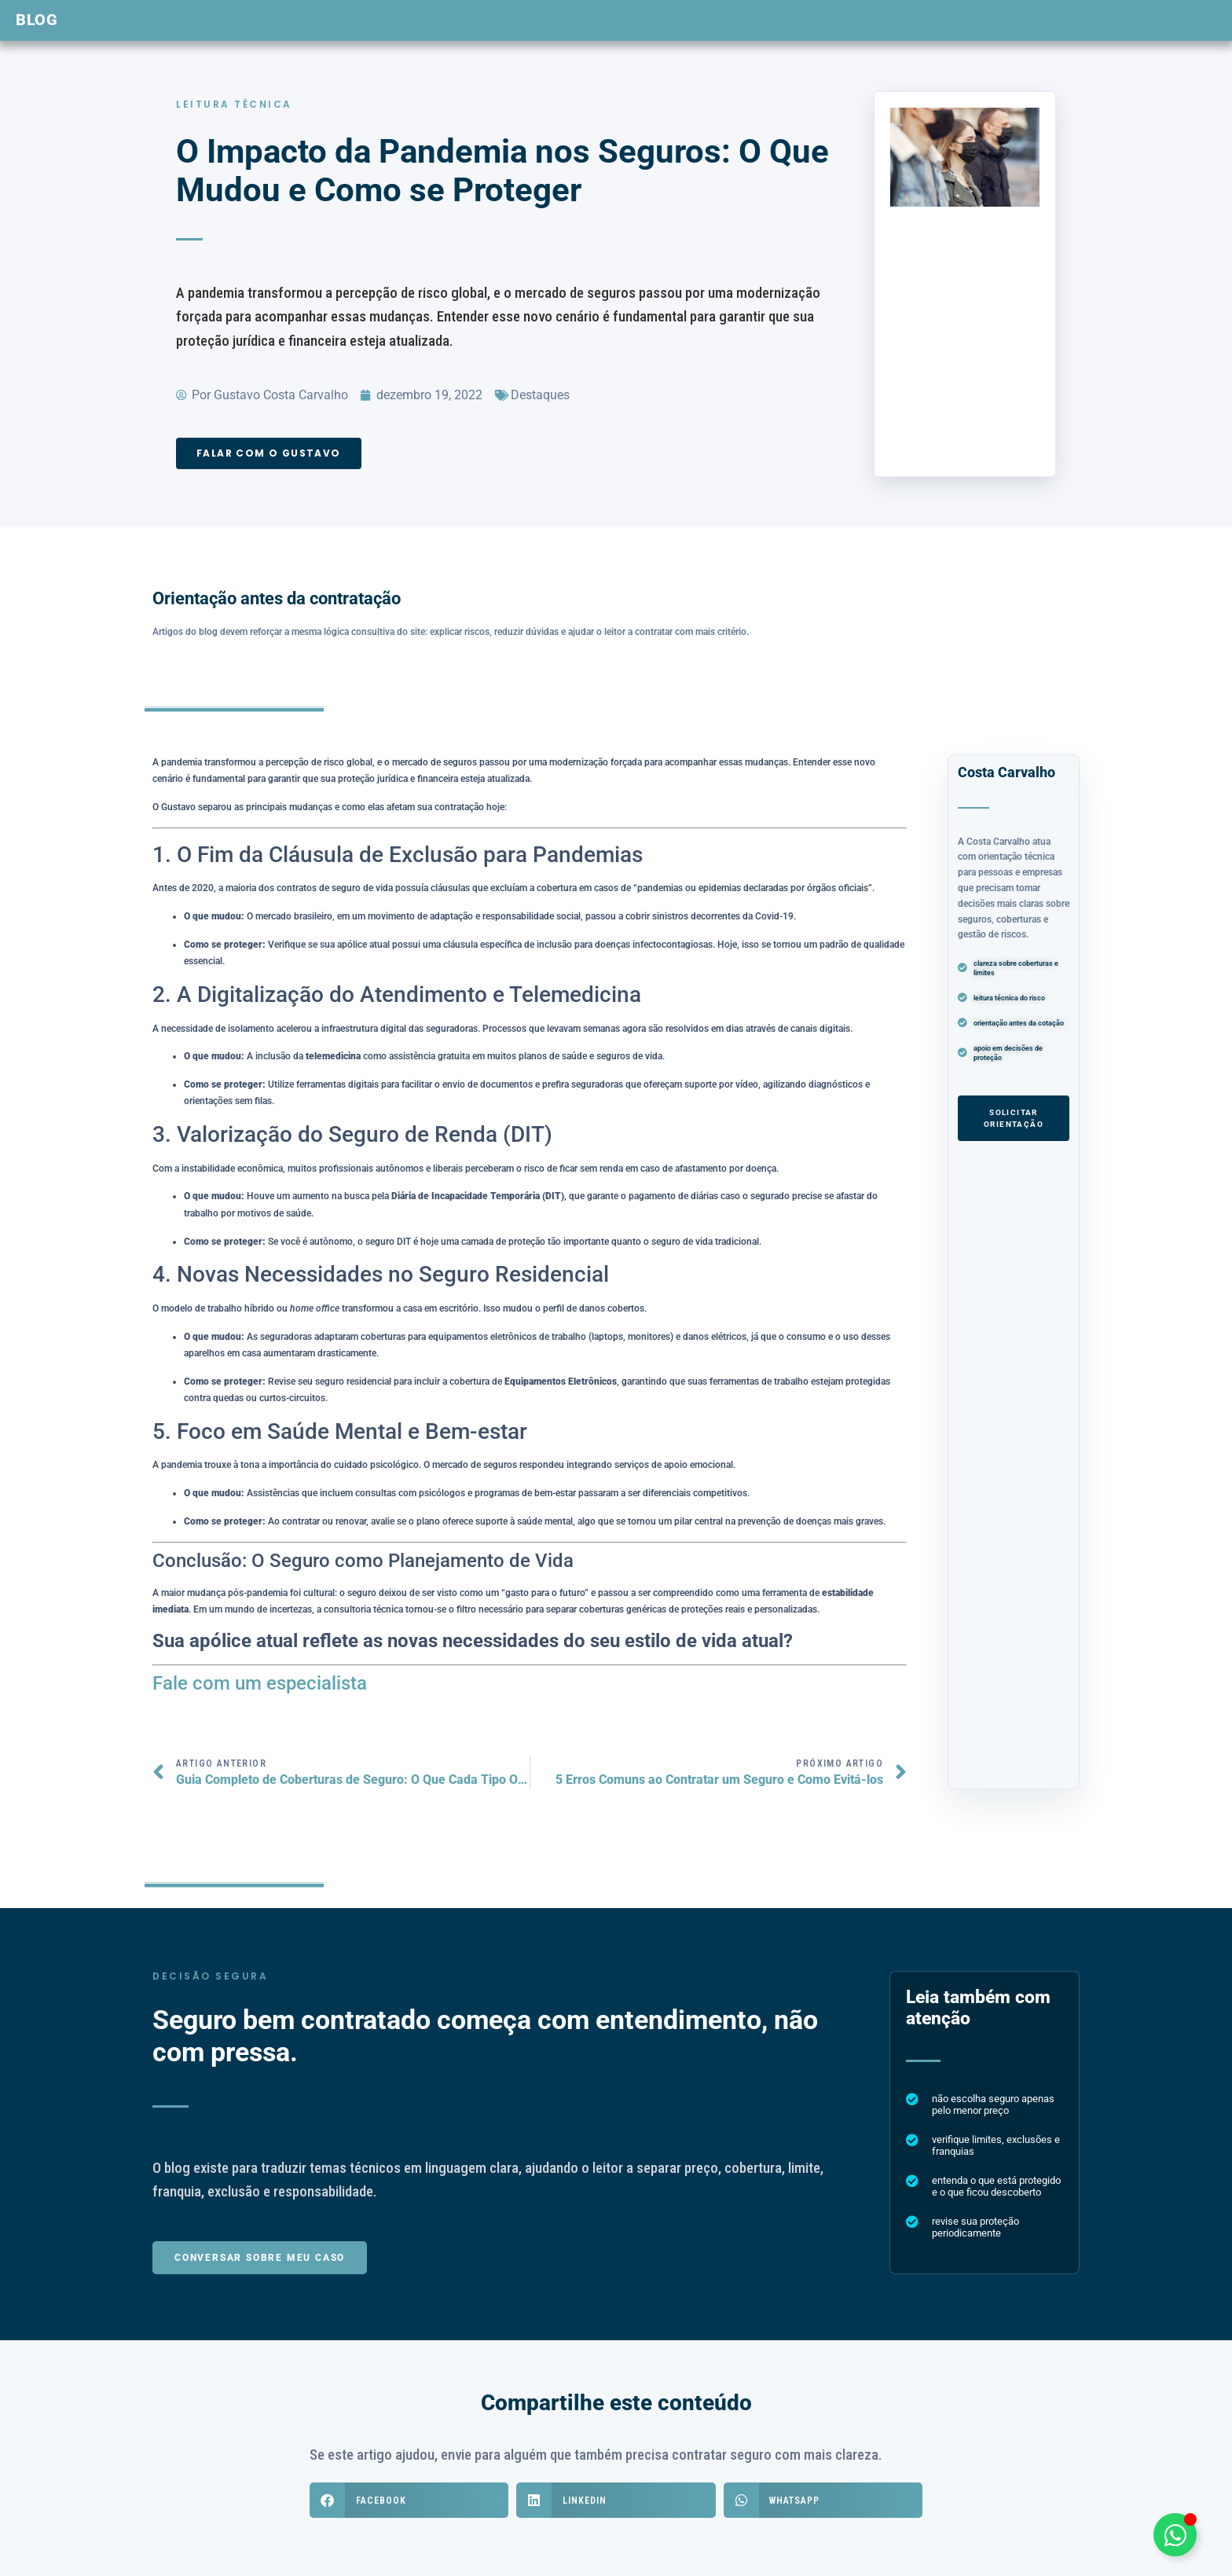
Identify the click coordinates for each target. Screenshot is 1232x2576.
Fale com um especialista (259, 1683)
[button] (409, 2500)
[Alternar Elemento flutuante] (1175, 2534)
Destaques (540, 394)
